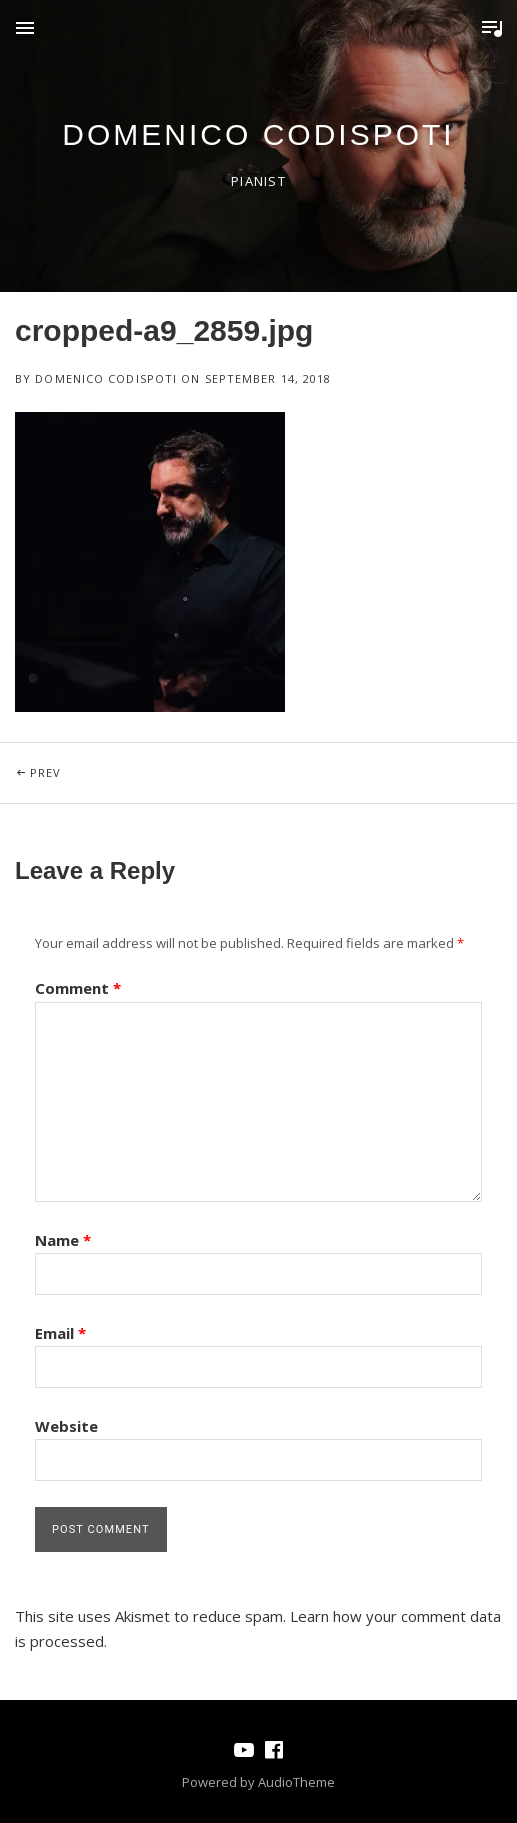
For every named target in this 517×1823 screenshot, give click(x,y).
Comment (78, 988)
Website (66, 1426)
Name (63, 1240)
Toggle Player (492, 28)
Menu (25, 28)
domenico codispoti (258, 134)
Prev (136, 761)
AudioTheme (296, 1782)
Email (60, 1333)
